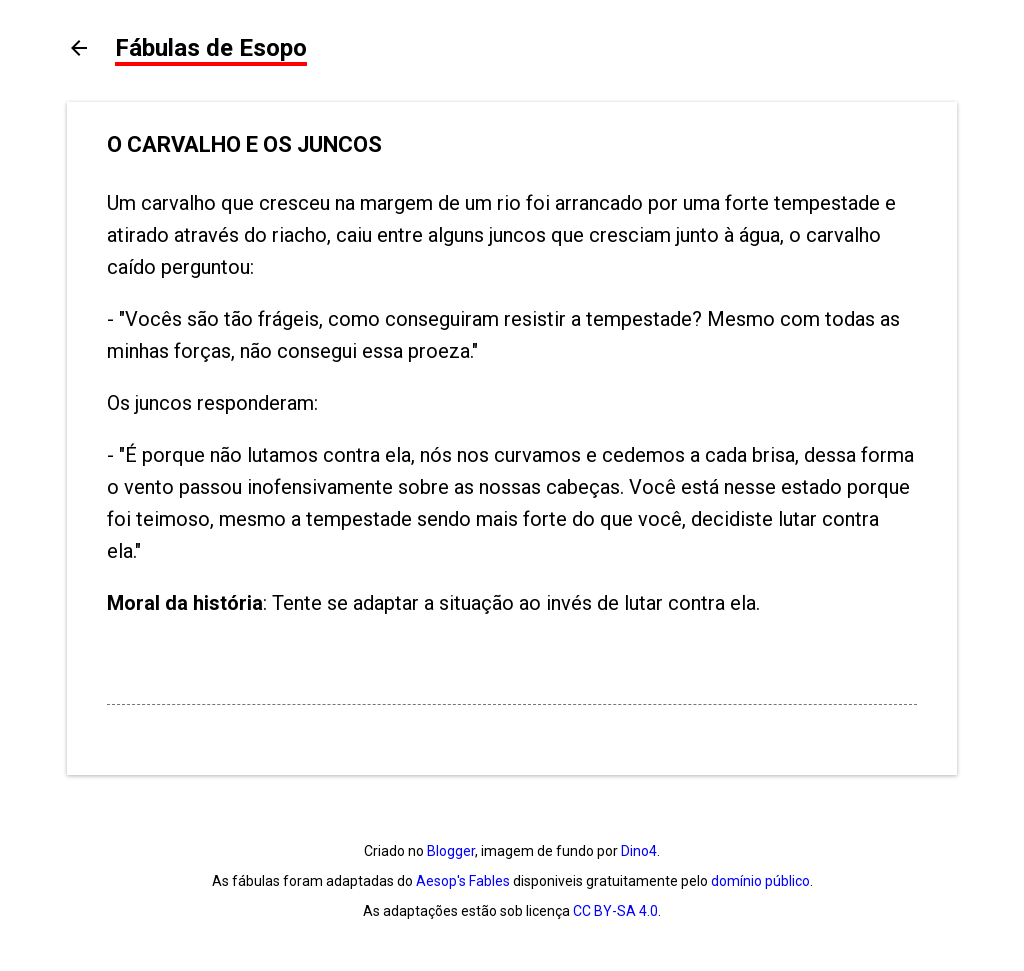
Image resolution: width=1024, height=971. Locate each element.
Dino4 (639, 851)
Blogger (451, 851)
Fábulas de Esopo (211, 48)
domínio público (760, 881)
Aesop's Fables (463, 881)
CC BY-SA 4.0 (615, 911)
